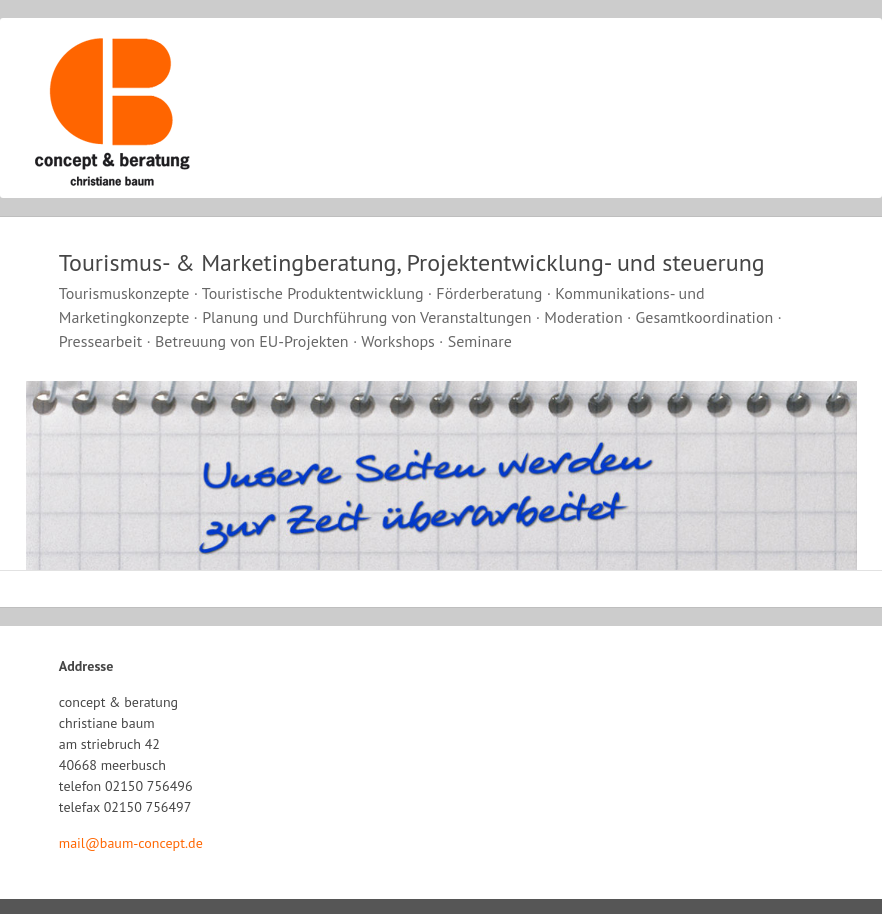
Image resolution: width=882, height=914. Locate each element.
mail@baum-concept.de (131, 843)
